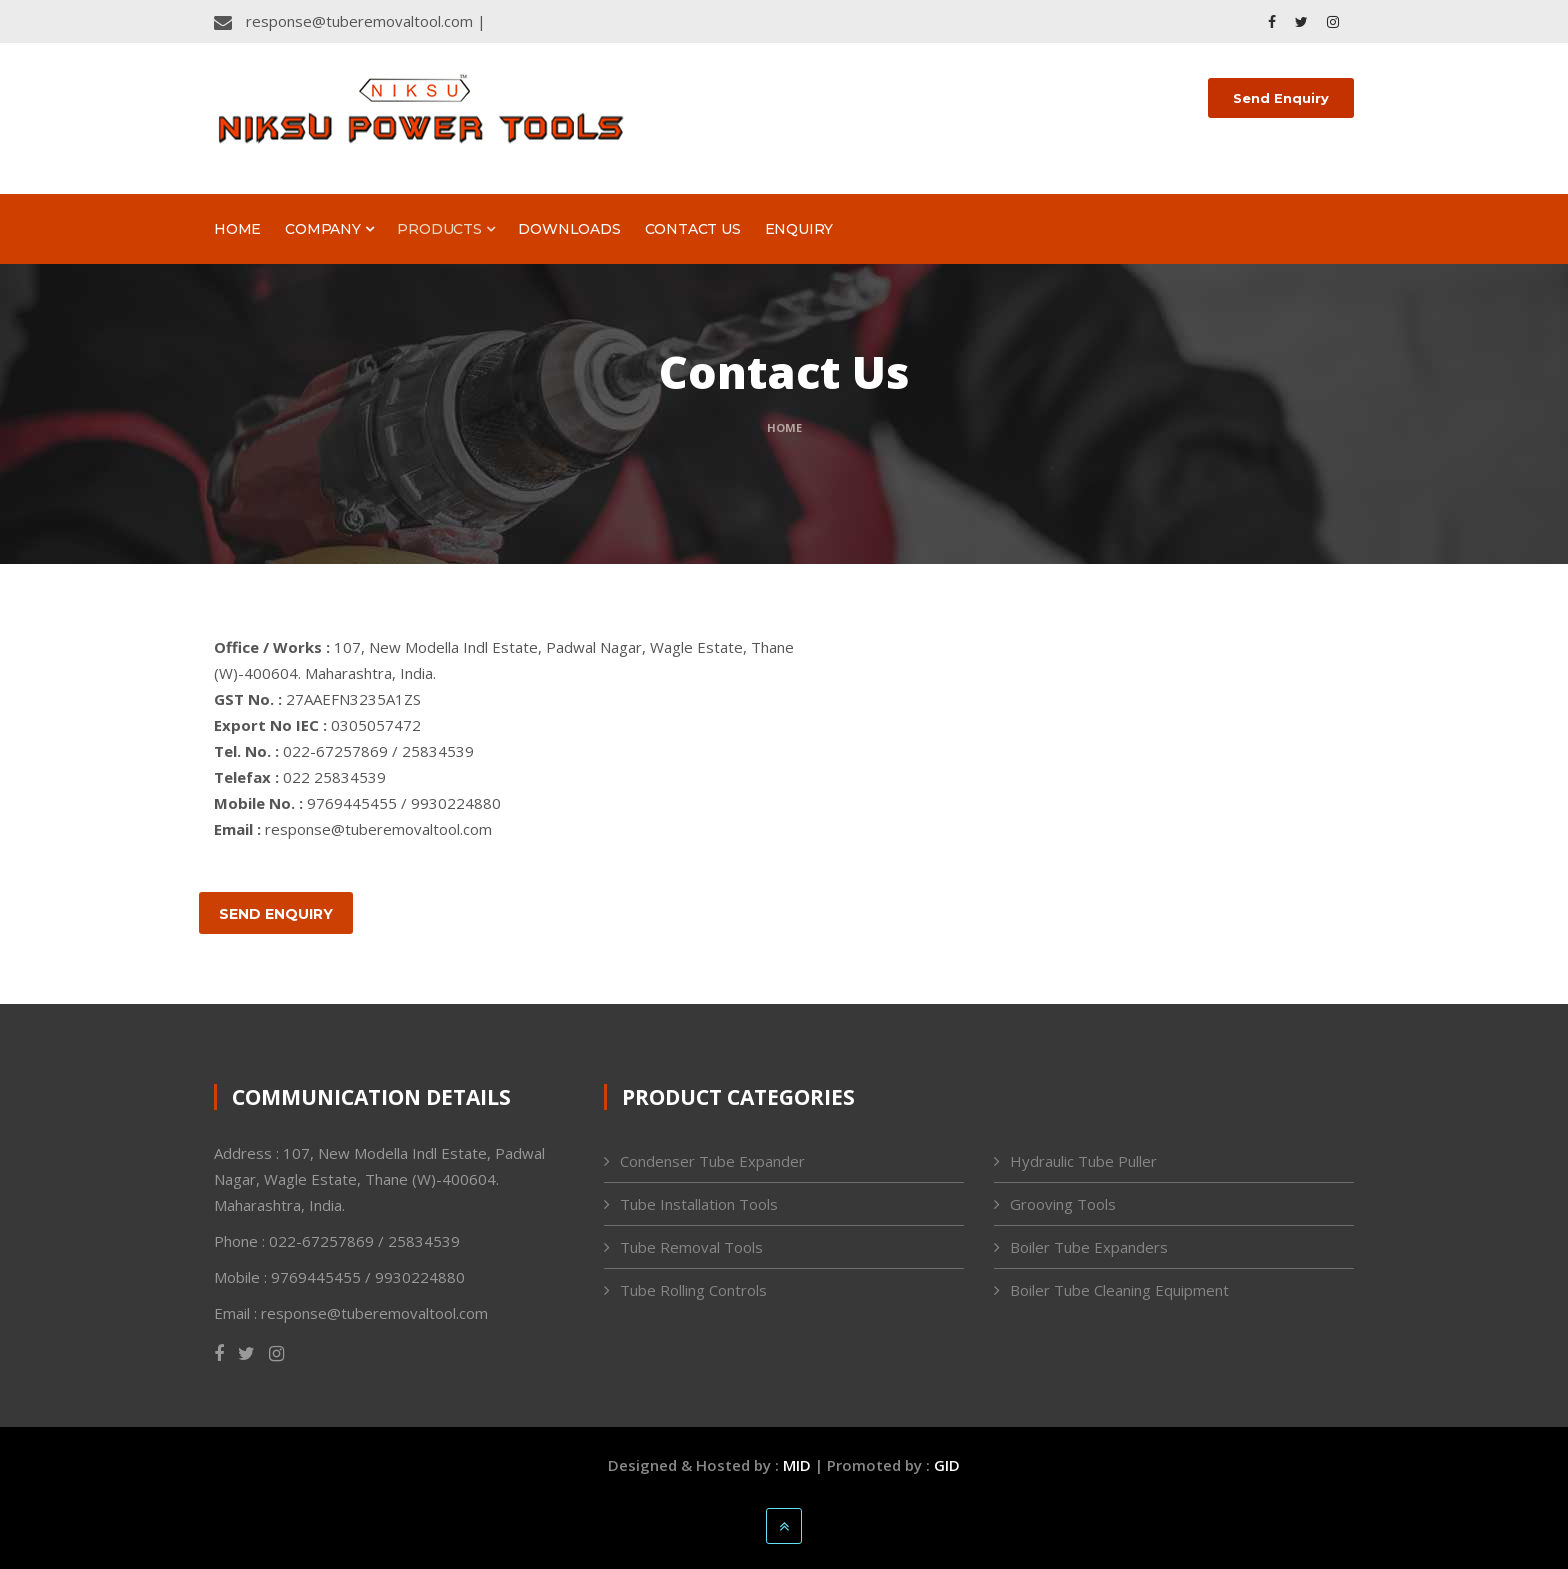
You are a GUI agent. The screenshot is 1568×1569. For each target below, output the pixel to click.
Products (445, 229)
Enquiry (799, 229)
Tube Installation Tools (699, 1204)
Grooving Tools (1063, 1204)
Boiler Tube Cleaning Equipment (1119, 1290)
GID (947, 1465)
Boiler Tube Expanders (1089, 1247)
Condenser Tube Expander (712, 1161)
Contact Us (693, 229)
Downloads (569, 229)
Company (329, 229)
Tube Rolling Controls (693, 1290)
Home (237, 229)
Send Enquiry (1281, 98)
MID (797, 1465)
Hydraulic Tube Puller (1083, 1161)
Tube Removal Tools (691, 1247)
